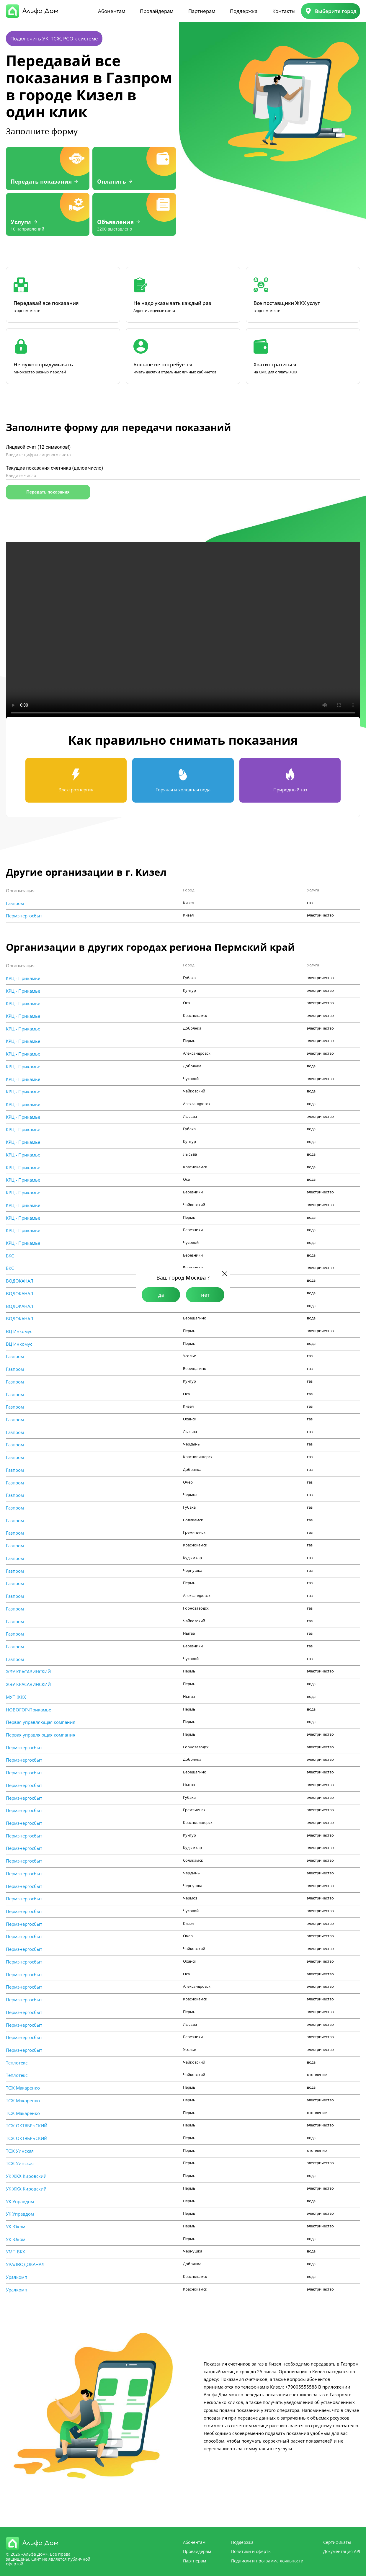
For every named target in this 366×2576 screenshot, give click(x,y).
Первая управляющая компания (40, 1722)
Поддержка (243, 11)
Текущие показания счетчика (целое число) (54, 468)
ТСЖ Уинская (20, 2151)
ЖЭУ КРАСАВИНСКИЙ (28, 1672)
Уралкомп (16, 2277)
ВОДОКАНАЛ (19, 1281)
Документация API (341, 2551)
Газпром (15, 903)
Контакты (283, 11)
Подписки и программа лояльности (267, 2561)
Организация (20, 890)
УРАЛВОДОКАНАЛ (25, 2264)
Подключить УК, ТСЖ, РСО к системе (54, 38)
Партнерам (201, 11)
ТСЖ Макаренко (23, 2088)
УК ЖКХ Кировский (26, 2176)
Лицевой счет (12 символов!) (38, 447)
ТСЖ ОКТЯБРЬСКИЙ (26, 2126)
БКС (10, 1256)
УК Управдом (20, 2201)
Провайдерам (156, 11)
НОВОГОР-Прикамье (28, 1710)
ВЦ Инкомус (19, 1331)
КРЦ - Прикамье (23, 978)
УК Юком (15, 2226)
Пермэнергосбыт (24, 916)
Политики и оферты (251, 2551)
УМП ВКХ (15, 2252)
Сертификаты (337, 2542)
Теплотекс (16, 2063)
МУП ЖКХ (16, 1697)
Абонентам (111, 11)
